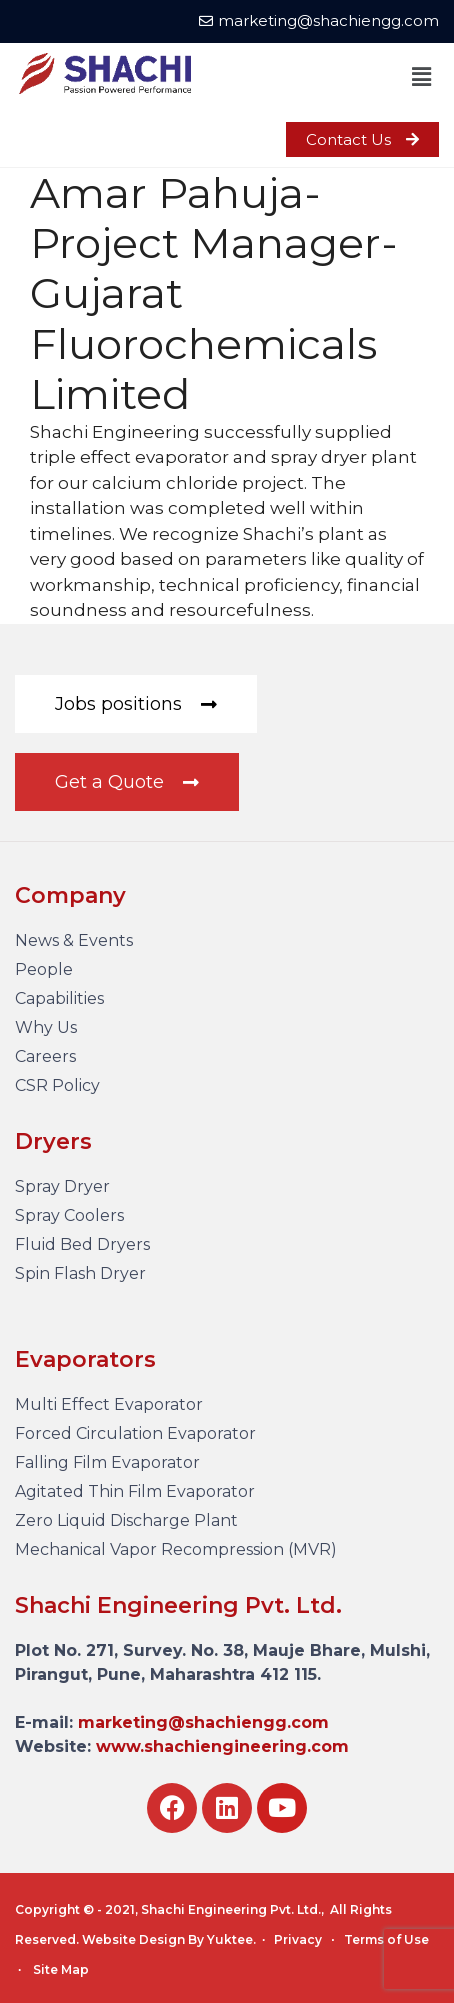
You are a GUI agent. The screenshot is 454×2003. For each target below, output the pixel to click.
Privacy (298, 1939)
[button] (422, 77)
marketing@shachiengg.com (203, 1722)
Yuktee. (231, 1939)
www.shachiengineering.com (222, 1746)
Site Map (61, 1969)
